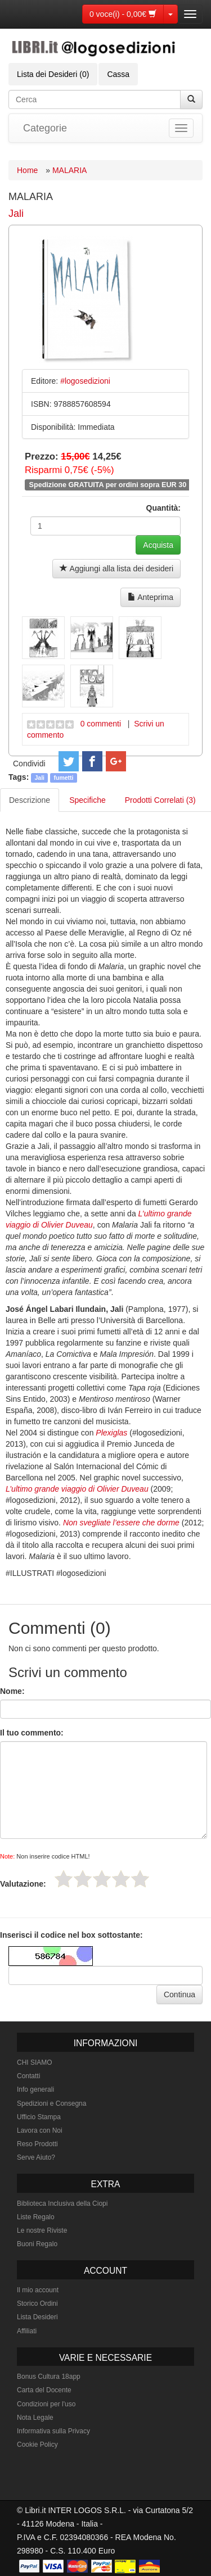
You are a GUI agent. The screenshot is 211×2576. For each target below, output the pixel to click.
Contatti (28, 2076)
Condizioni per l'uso (46, 2404)
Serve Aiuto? (36, 2157)
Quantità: (163, 507)
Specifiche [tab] (87, 800)
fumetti (64, 777)
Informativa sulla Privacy (53, 2431)
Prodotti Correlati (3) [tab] (160, 800)
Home (27, 170)
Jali (16, 213)
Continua (179, 1994)
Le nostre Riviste (42, 2230)
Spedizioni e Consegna (51, 2103)
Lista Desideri (37, 2317)
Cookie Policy (37, 2444)
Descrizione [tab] (29, 800)
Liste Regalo (36, 2217)
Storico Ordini (37, 2303)
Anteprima (150, 597)
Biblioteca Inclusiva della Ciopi (62, 2203)
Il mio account (38, 2290)
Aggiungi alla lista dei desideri (116, 568)
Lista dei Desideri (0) (53, 74)
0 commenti (100, 723)
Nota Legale (35, 2417)
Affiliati (27, 2331)
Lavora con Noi (39, 2130)
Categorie (45, 128)
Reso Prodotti (37, 2144)
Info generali (35, 2089)
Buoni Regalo (37, 2244)
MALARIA (69, 170)
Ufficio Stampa (39, 2117)
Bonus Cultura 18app (48, 2376)
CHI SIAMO (34, 2062)
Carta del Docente (44, 2390)
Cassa (118, 74)
